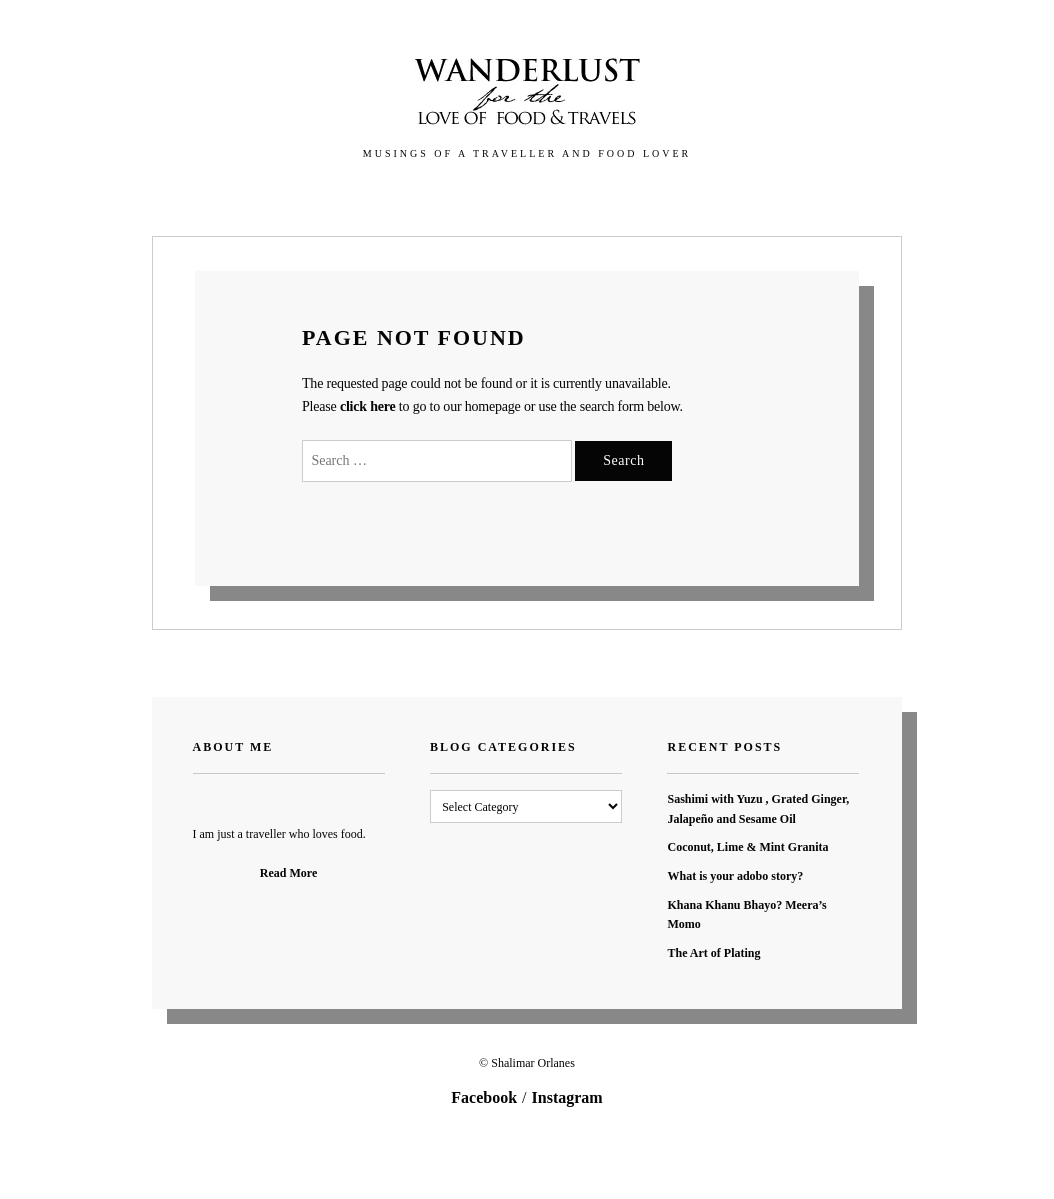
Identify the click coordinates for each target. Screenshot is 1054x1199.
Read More (288, 873)
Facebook (484, 1097)
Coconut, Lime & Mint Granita (747, 847)
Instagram (567, 1097)
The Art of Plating (713, 953)
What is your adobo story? (735, 876)
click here (368, 406)
